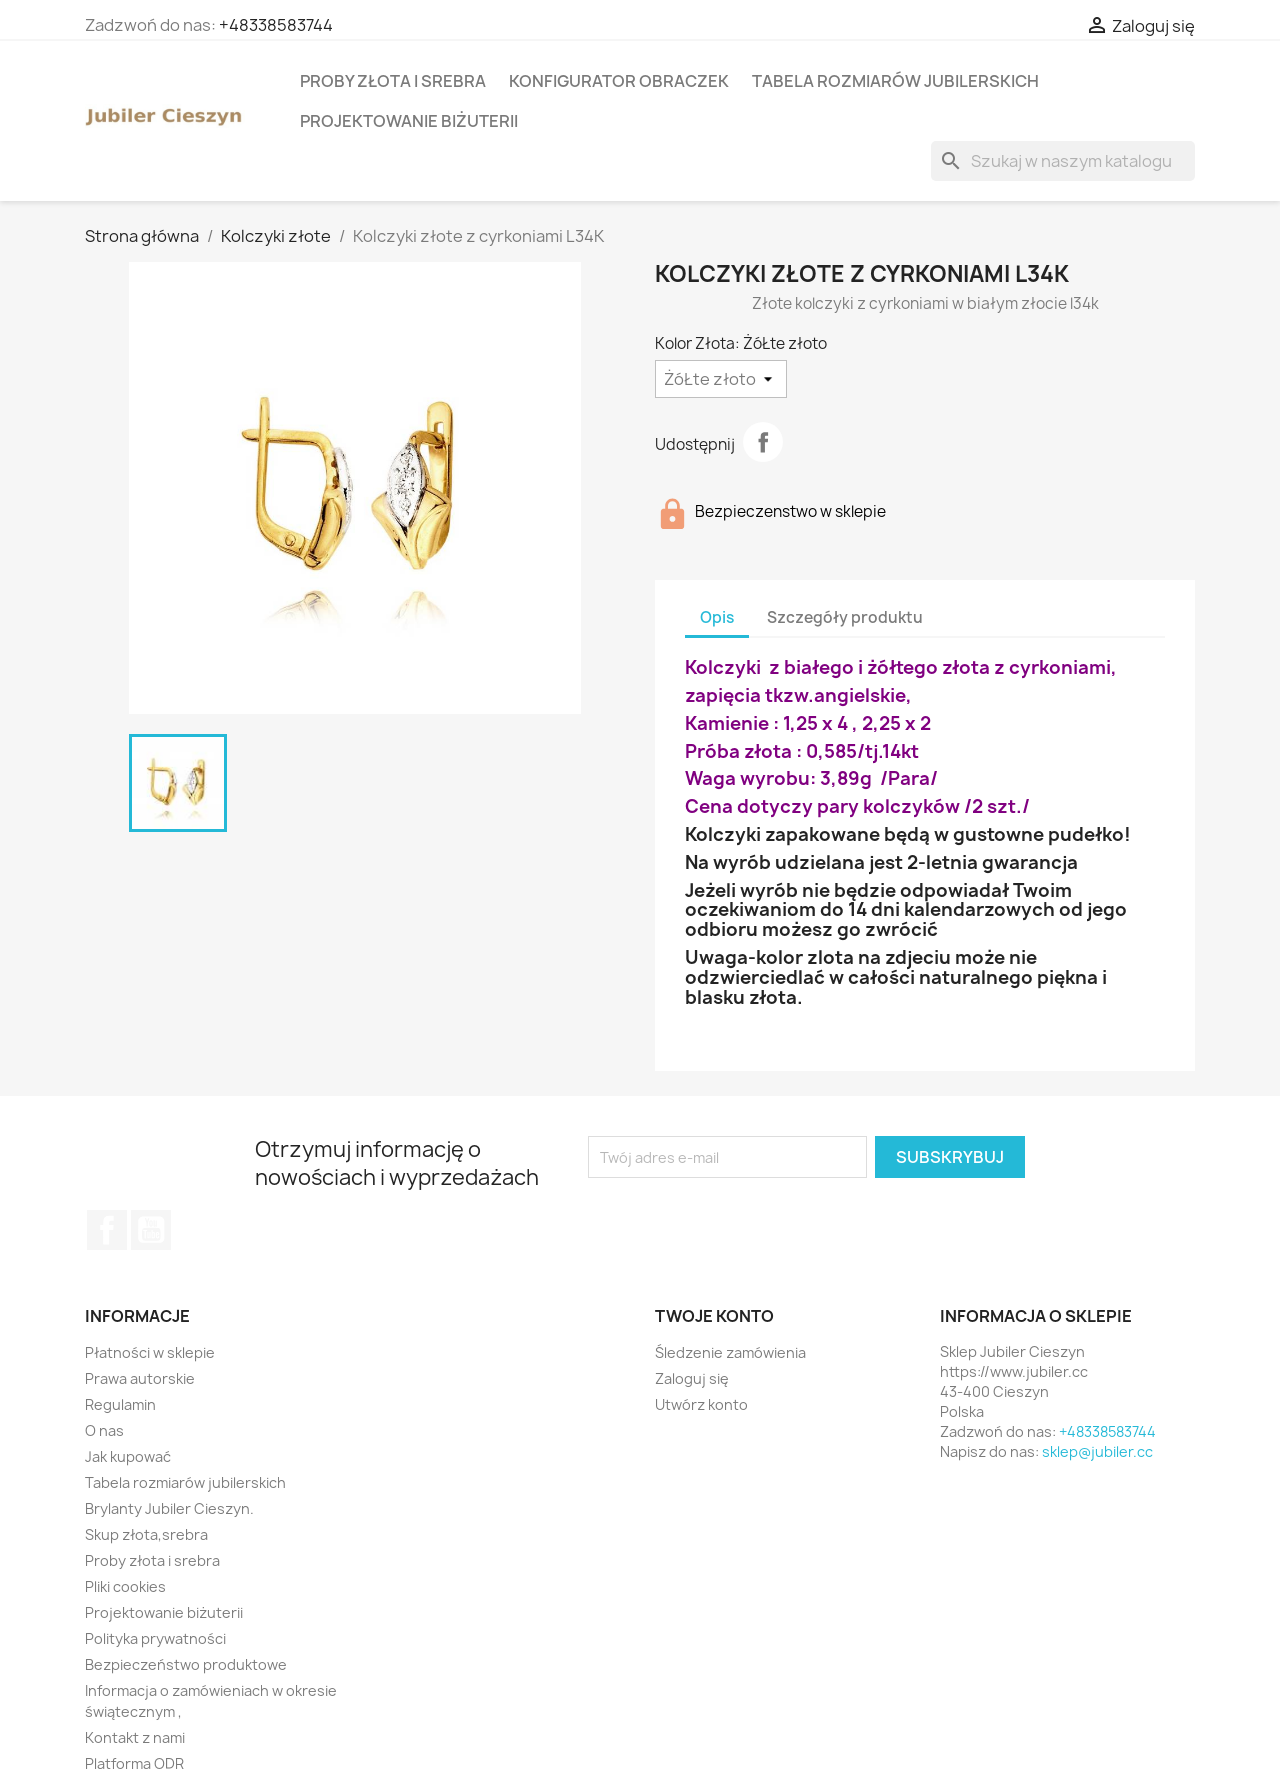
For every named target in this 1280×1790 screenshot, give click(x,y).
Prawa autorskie (140, 1378)
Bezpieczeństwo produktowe (186, 1664)
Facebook (107, 1230)
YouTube (151, 1230)
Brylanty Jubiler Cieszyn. (169, 1508)
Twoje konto (714, 1316)
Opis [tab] (717, 617)
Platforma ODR (134, 1763)
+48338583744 (276, 25)
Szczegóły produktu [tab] (845, 617)
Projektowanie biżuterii (409, 121)
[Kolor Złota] (721, 379)
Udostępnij (763, 442)
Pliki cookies (125, 1586)
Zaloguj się (692, 1378)
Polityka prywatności (155, 1638)
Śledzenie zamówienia (730, 1352)
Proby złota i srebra (393, 81)
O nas (104, 1430)
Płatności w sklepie (150, 1352)
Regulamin (120, 1404)
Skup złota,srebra (146, 1534)
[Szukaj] (1063, 161)
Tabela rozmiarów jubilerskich (895, 81)
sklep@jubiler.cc (1097, 1451)
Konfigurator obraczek (619, 81)
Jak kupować (128, 1456)
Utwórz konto (701, 1404)
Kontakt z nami (135, 1737)
